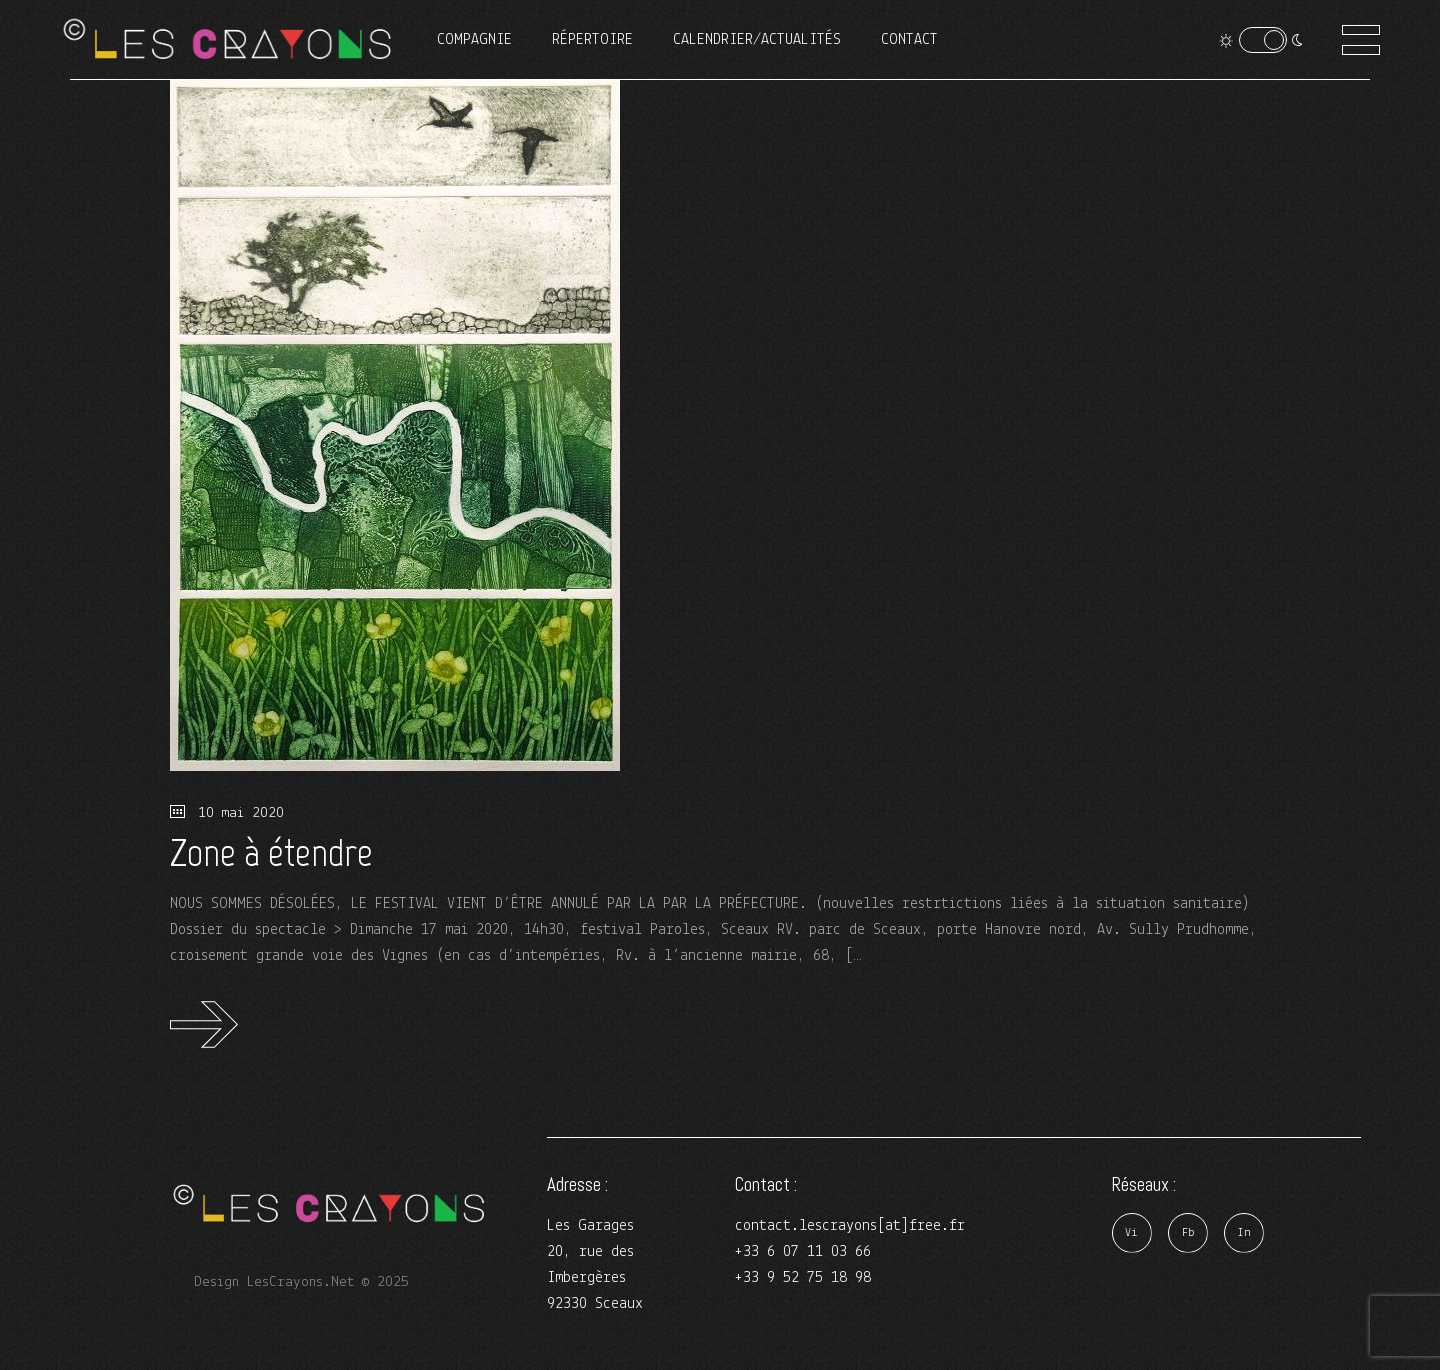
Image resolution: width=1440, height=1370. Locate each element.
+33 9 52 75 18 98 (803, 1278)
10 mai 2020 (227, 813)
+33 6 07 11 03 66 (803, 1252)
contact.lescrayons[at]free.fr (850, 1226)
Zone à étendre (271, 852)
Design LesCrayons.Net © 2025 (301, 1282)
